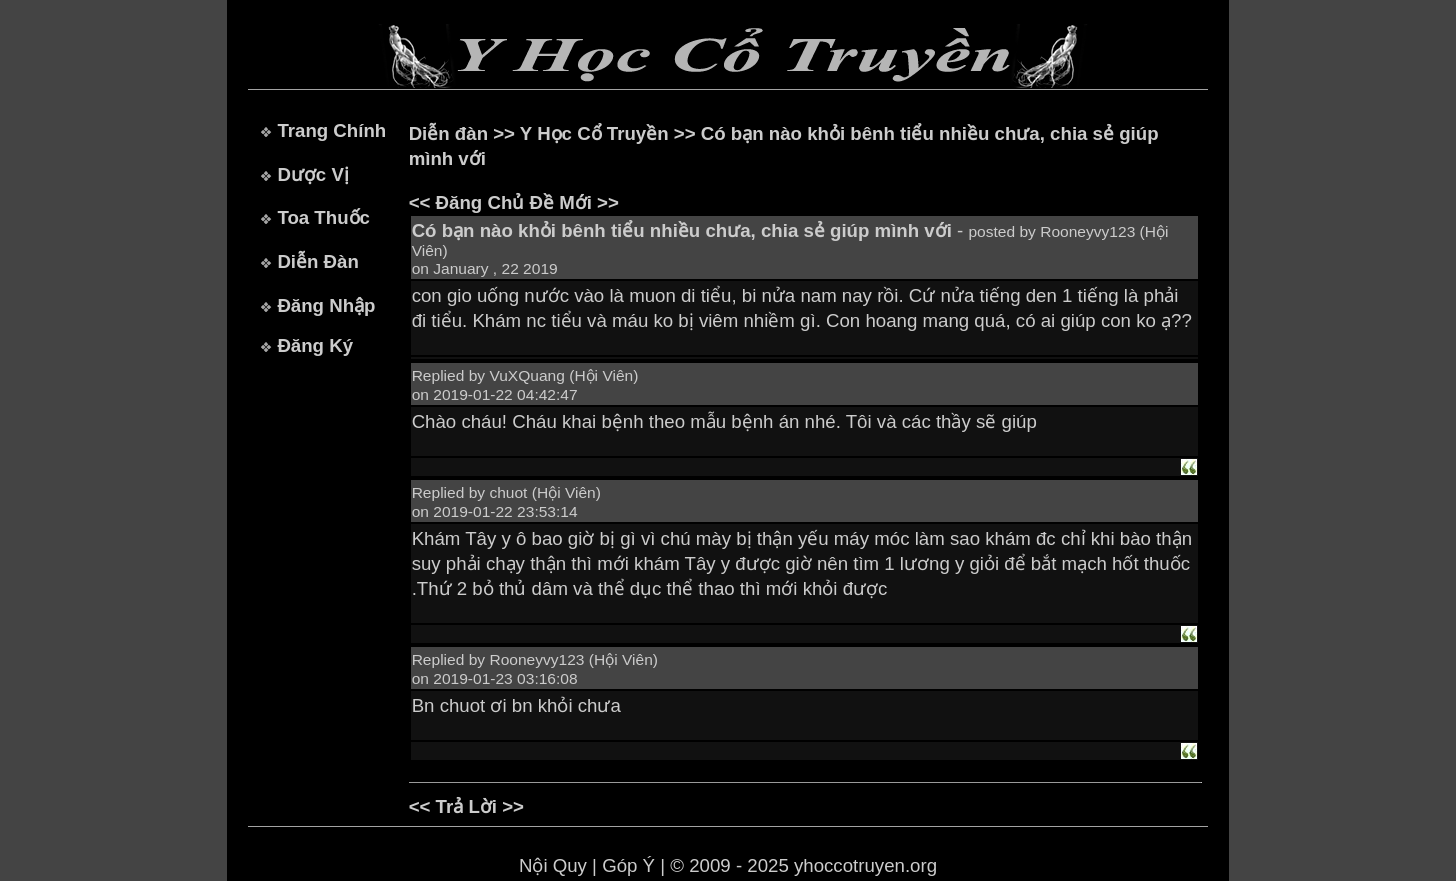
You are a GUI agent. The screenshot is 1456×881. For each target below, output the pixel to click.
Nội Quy (553, 865)
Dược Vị (312, 174)
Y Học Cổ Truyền (594, 133)
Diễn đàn (448, 133)
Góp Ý (628, 865)
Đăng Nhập (326, 305)
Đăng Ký (315, 345)
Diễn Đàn (317, 261)
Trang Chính (331, 130)
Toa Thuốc (323, 217)
